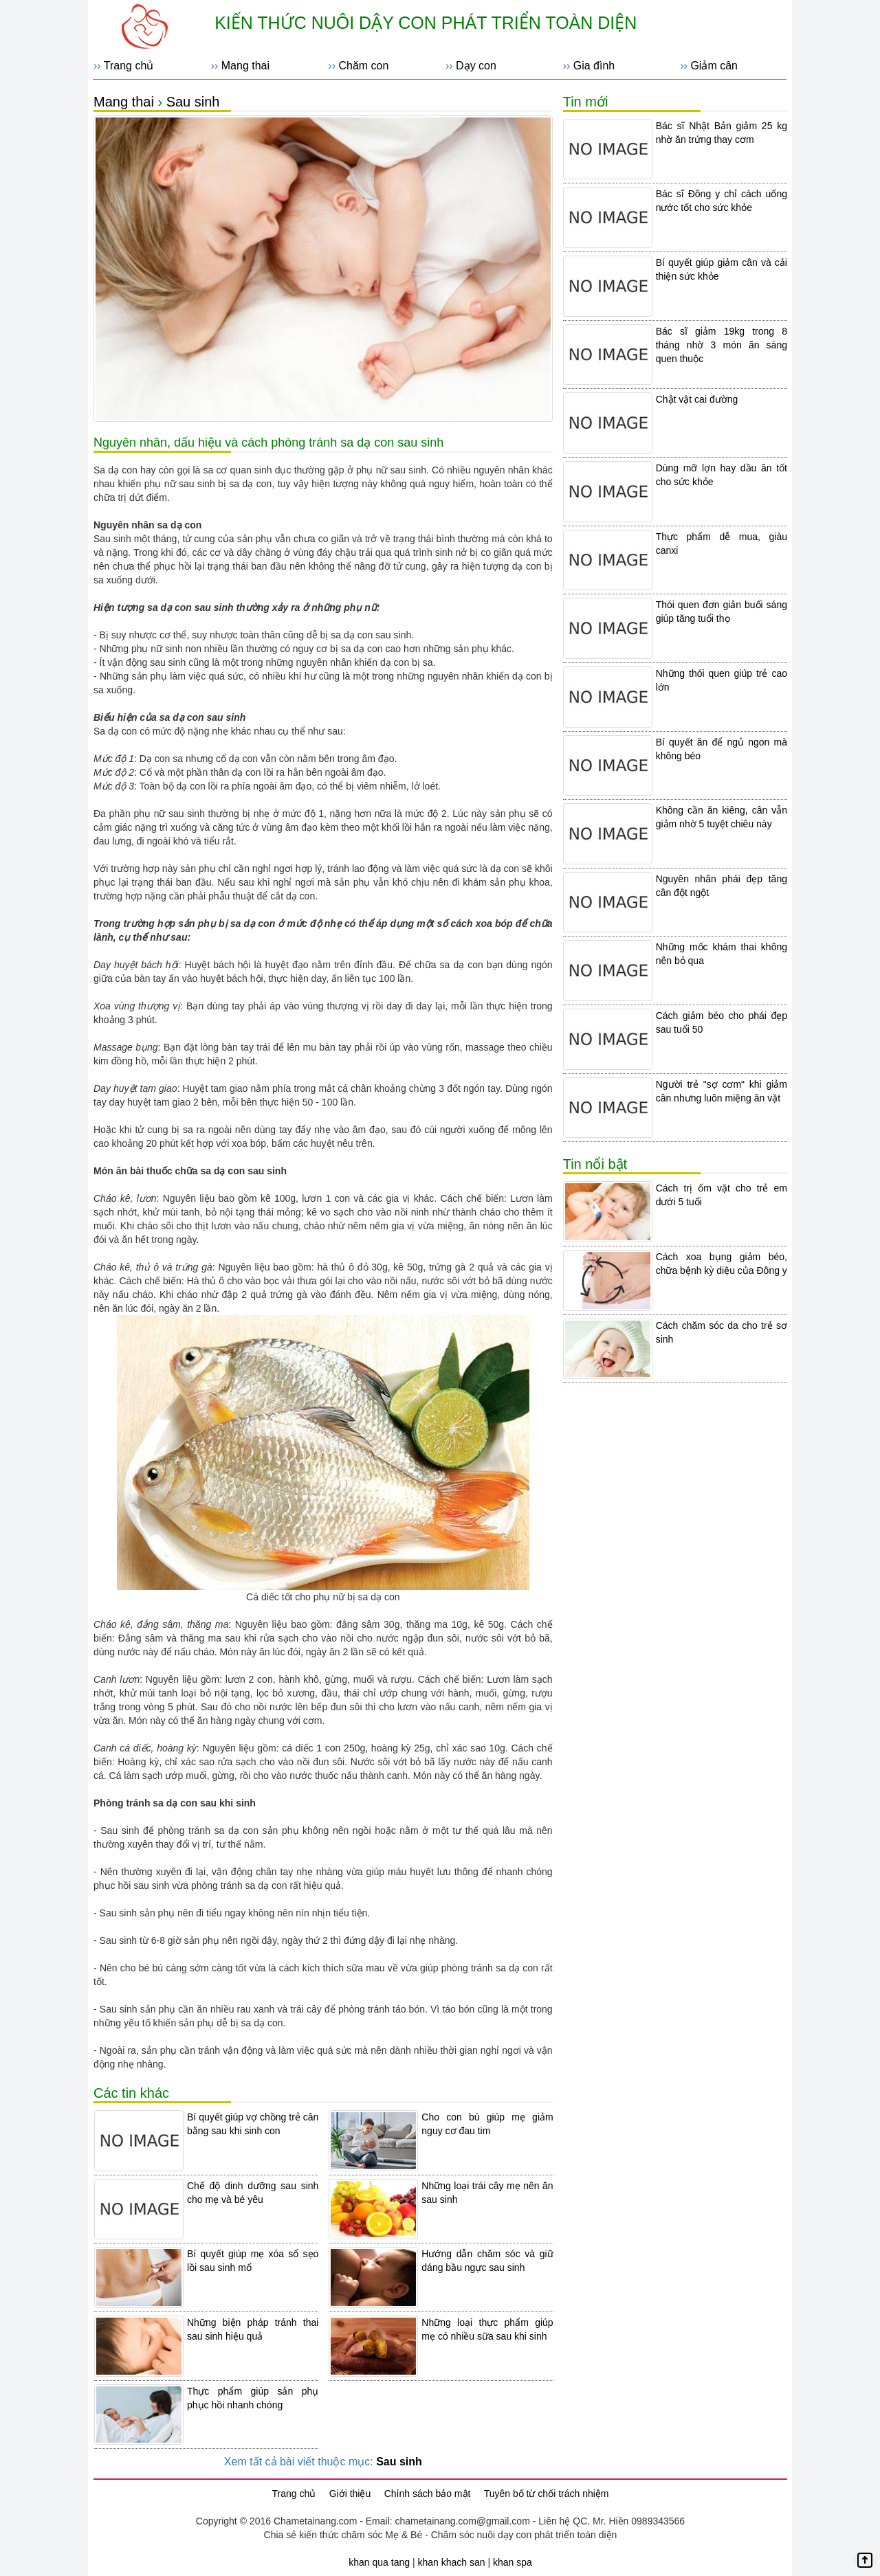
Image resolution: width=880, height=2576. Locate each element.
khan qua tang (379, 2562)
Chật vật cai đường (697, 399)
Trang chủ (129, 65)
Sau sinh (193, 101)
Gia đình (594, 65)
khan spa (512, 2562)
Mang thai (245, 65)
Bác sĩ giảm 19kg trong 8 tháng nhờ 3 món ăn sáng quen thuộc (721, 345)
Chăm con (363, 65)
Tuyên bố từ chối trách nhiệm (546, 2493)
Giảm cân (714, 65)
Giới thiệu (350, 2493)
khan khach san (451, 2562)
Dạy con (476, 65)
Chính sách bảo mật (427, 2493)
